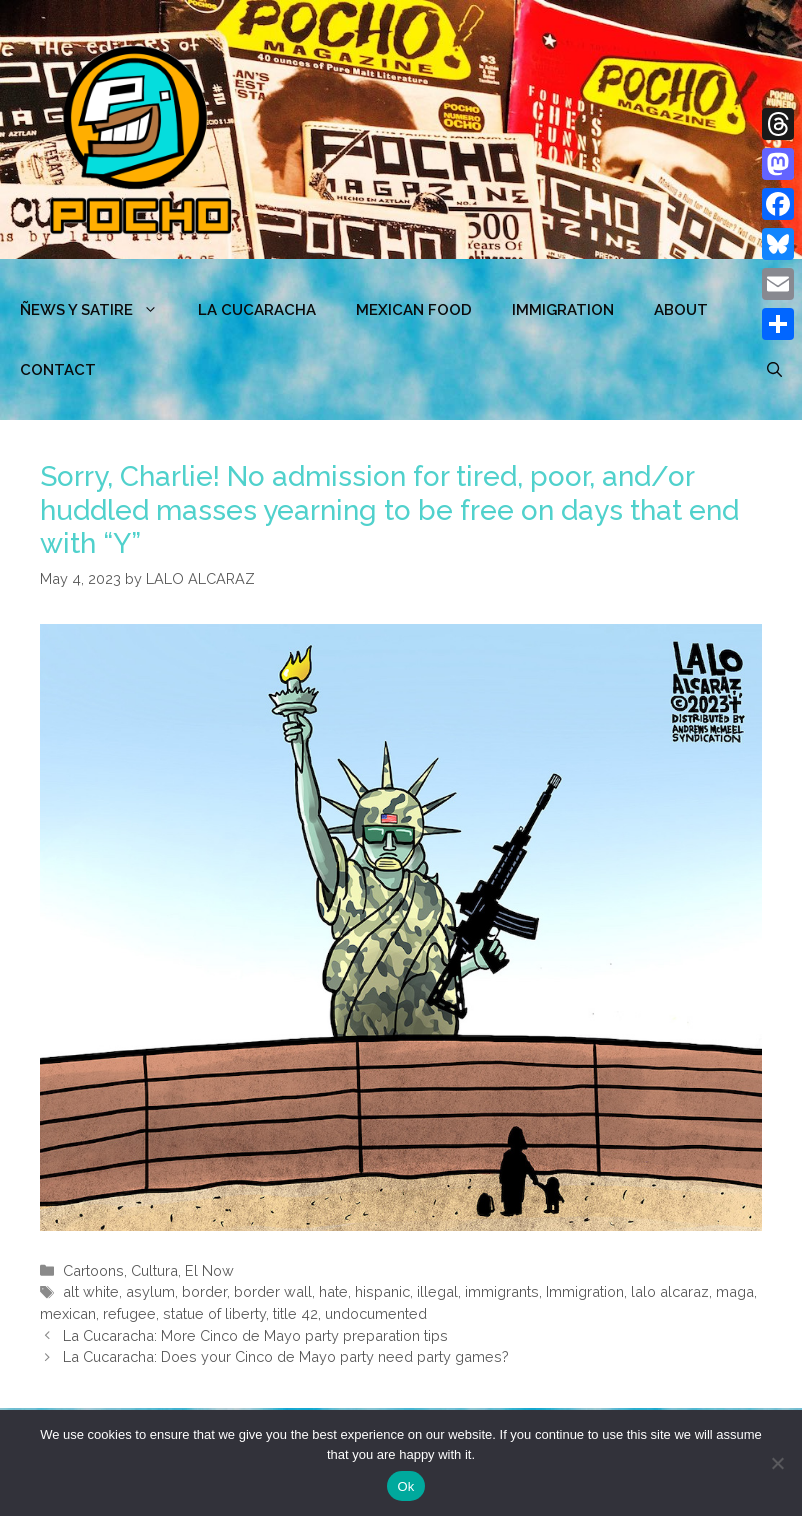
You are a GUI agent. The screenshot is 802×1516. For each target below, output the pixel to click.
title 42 (295, 1313)
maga (735, 1291)
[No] (777, 1463)
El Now (209, 1270)
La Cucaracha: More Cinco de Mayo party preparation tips (255, 1335)
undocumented (376, 1313)
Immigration (563, 310)
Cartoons (93, 1270)
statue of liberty (214, 1313)
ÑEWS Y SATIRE (99, 310)
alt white (91, 1291)
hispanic (382, 1291)
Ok (405, 1486)
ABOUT (681, 310)
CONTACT (58, 370)
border (204, 1291)
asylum (150, 1291)
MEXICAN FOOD (414, 310)
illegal (437, 1291)
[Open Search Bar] (774, 370)
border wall (273, 1291)
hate (333, 1291)
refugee (129, 1313)
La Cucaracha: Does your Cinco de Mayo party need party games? (286, 1356)
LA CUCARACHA (257, 310)
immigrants (502, 1291)
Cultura (154, 1270)
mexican (68, 1313)
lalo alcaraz (670, 1291)
